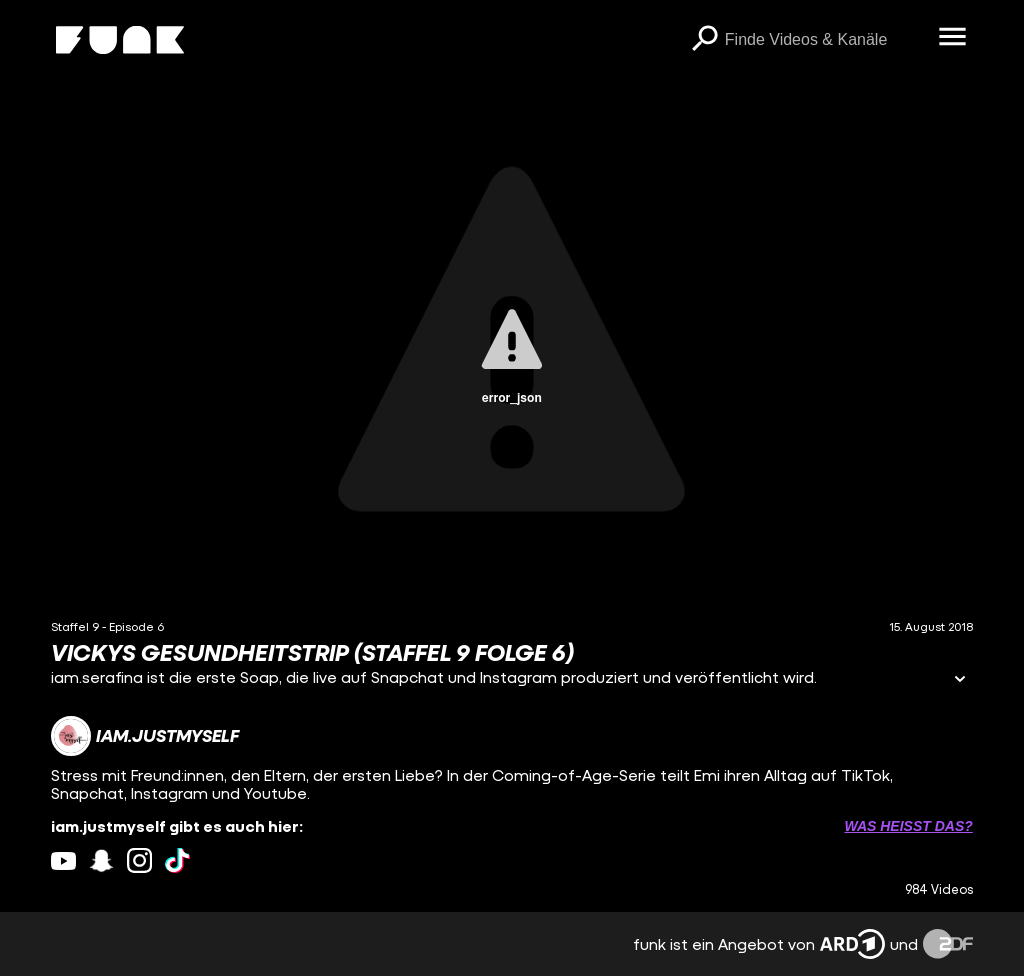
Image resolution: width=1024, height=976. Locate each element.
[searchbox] (825, 40)
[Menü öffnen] (953, 38)
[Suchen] (705, 40)
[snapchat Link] (101, 860)
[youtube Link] (63, 860)
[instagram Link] (139, 860)
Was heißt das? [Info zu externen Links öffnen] (908, 826)
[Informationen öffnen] (960, 680)
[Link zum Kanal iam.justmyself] (145, 736)
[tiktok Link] (177, 860)
